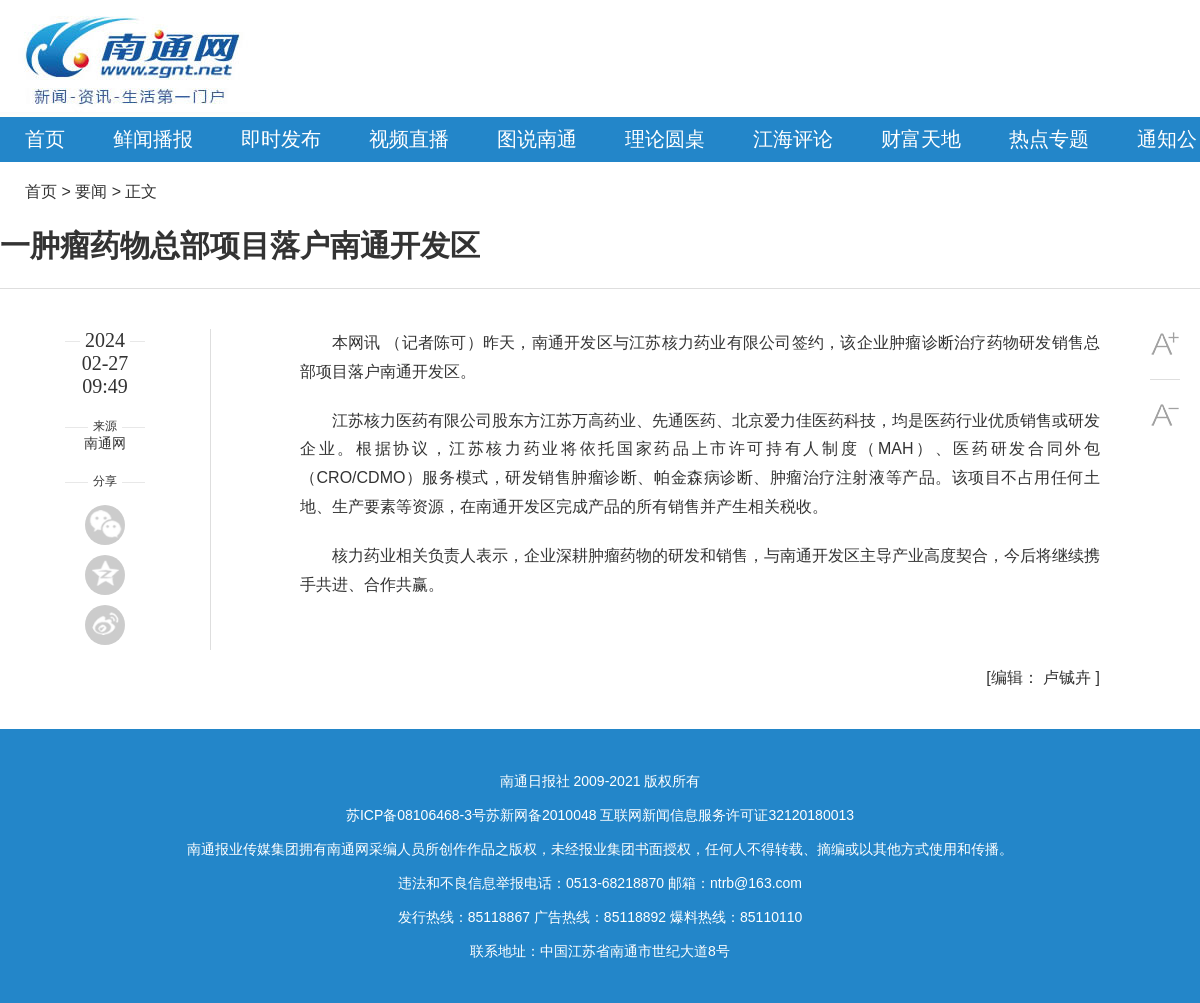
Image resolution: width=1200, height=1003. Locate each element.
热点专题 (1049, 139)
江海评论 (793, 139)
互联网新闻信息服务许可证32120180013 (727, 815)
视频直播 (409, 139)
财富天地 (921, 139)
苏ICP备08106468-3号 (416, 815)
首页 (45, 139)
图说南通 (537, 139)
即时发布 (281, 139)
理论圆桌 (665, 139)
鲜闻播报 (153, 139)
